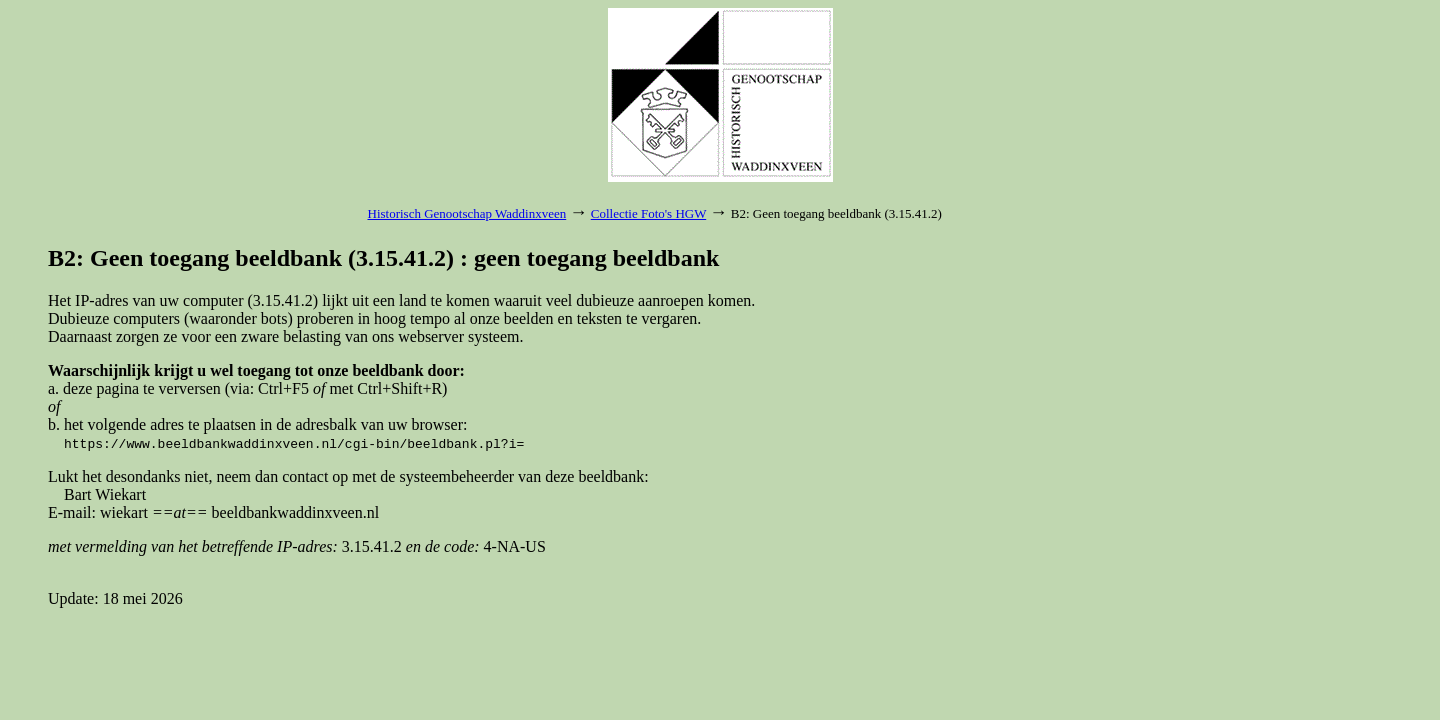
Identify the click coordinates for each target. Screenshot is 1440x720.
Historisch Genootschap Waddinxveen (467, 213)
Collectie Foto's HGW (648, 213)
